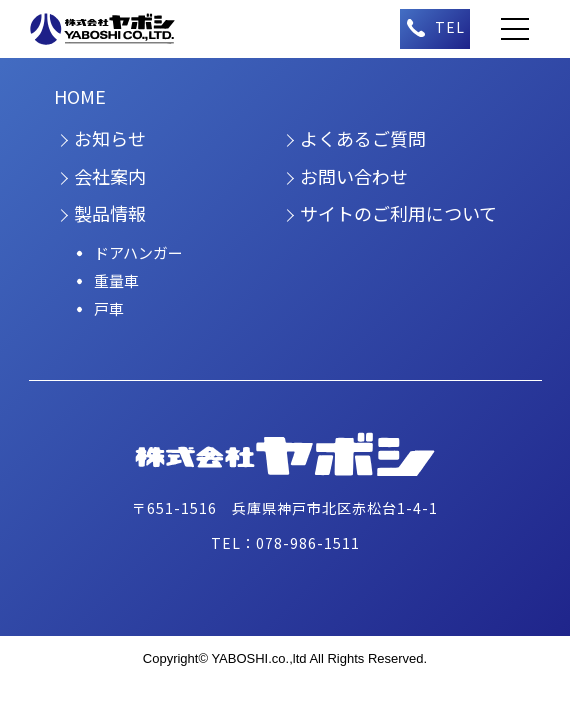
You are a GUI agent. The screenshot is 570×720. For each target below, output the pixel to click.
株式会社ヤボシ (114, 29)
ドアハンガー (138, 252)
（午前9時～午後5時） (435, 29)
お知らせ (110, 138)
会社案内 (110, 176)
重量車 (116, 280)
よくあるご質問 (363, 138)
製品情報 (110, 213)
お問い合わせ (354, 176)
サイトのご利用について (398, 213)
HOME (80, 96)
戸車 (109, 308)
